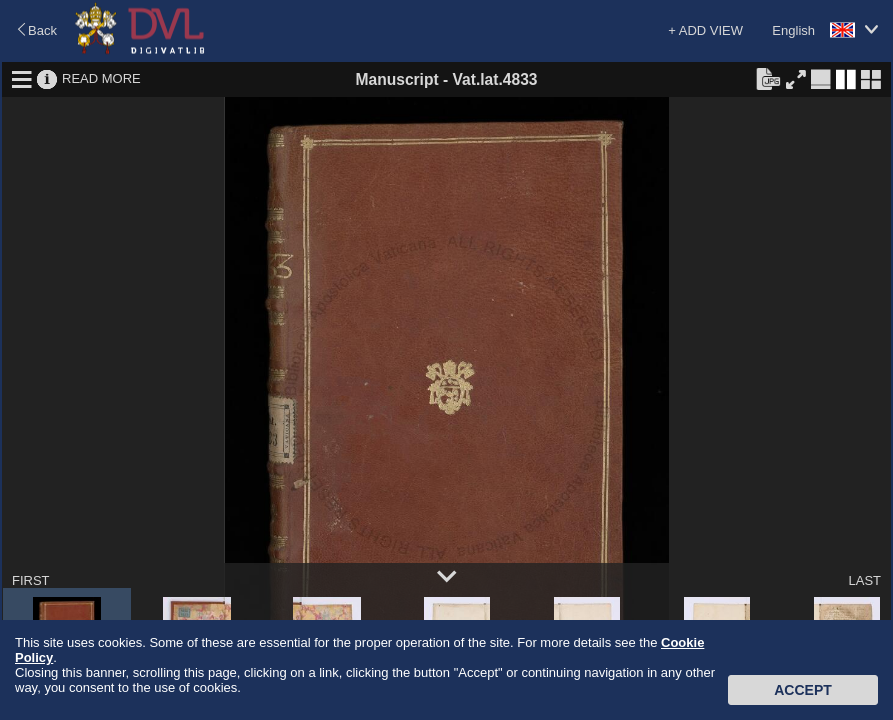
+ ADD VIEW (705, 30)
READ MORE (101, 78)
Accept (803, 690)
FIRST (31, 580)
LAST (864, 580)
